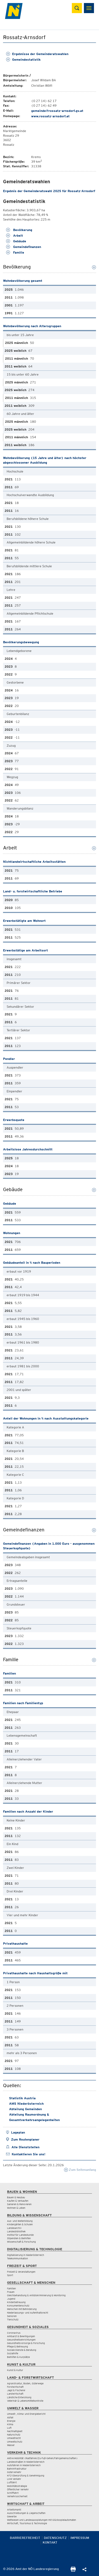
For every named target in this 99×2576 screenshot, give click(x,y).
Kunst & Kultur (15, 2370)
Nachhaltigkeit (14, 2431)
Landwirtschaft (15, 2393)
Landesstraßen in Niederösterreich (25, 2461)
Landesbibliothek (16, 2231)
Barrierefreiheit (25, 2538)
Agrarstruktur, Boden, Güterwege (25, 2383)
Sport (10, 2275)
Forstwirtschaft (15, 2386)
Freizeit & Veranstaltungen (21, 2271)
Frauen (10, 2291)
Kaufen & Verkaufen (17, 2200)
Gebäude (16, 241)
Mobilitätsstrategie (17, 2486)
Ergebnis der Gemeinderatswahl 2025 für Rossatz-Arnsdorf (49, 191)
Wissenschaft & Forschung (21, 2241)
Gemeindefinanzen (23, 247)
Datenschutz (55, 2538)
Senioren (12, 2316)
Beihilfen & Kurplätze (18, 2356)
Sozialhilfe (12, 2353)
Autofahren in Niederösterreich (24, 2465)
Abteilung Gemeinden (25, 2109)
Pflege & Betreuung (17, 2346)
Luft (9, 2427)
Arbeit (14, 235)
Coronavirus (14, 2332)
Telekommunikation (17, 2258)
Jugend (11, 2298)
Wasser (11, 2445)
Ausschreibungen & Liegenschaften (26, 2513)
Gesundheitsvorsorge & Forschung (26, 2343)
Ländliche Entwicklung (19, 2397)
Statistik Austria (22, 2098)
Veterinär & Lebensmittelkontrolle (25, 2400)
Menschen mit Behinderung (22, 2309)
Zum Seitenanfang (80, 2170)
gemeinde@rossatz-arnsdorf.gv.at (57, 111)
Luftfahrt (12, 2482)
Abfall (10, 2417)
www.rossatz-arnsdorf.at (50, 116)
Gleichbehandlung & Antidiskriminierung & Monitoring (36, 2295)
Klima (10, 2424)
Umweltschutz (14, 2441)
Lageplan (18, 2132)
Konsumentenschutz (18, 2305)
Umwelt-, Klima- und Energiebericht (26, 2413)
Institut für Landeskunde (20, 2234)
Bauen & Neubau (16, 2197)
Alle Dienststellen (25, 2147)
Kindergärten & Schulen (20, 2224)
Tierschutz (13, 2319)
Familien (11, 2288)
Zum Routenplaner (25, 2139)
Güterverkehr (14, 2472)
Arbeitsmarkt (14, 2509)
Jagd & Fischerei (16, 2390)
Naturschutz (13, 2434)
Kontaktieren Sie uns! (28, 2154)
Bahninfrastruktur (17, 2468)
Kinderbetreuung (16, 2302)
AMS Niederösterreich (26, 2104)
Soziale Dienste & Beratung (21, 2349)
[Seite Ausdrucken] (73, 2570)
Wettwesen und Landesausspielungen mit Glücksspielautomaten (41, 2519)
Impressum (79, 2538)
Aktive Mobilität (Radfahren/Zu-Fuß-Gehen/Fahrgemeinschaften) (42, 2458)
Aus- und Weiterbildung (20, 2220)
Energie (11, 2420)
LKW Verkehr (14, 2478)
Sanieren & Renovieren (19, 2204)
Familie (15, 252)
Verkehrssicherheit (17, 2496)
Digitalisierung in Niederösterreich (25, 2254)
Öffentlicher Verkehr (18, 2489)
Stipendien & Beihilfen (19, 2238)
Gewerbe (11, 2516)
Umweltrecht (14, 2438)
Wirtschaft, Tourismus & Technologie (27, 2523)
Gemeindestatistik (23, 59)
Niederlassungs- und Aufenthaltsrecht (27, 2312)
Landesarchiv (14, 2227)
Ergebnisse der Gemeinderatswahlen (37, 54)
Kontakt (50, 2542)
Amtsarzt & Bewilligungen (21, 2336)
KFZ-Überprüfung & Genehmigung (25, 2475)
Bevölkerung (19, 230)
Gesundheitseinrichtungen (21, 2339)
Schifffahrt (13, 2492)
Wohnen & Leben (16, 2207)
